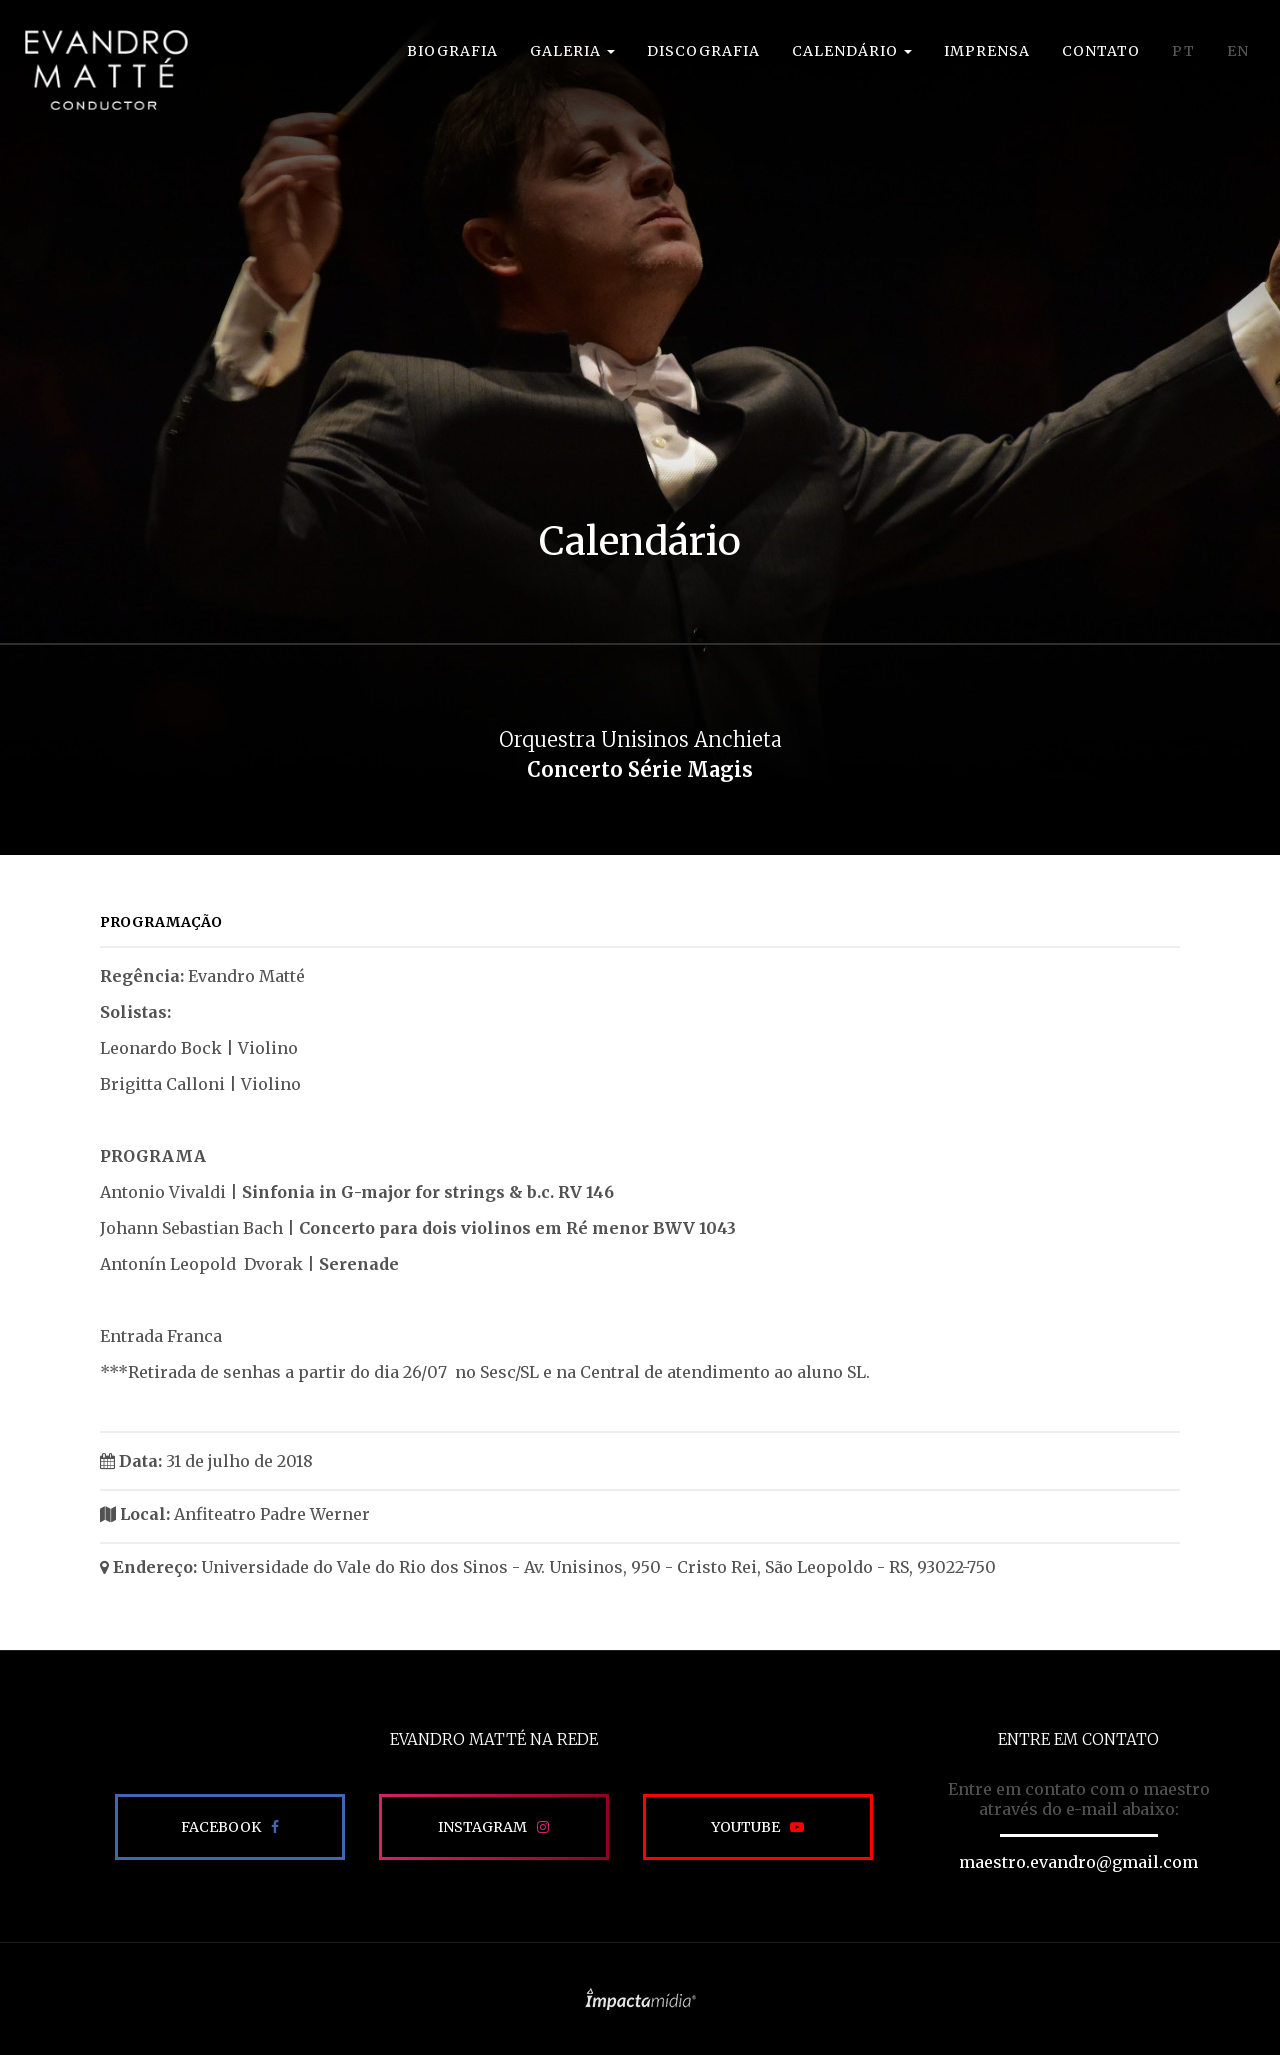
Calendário (852, 51)
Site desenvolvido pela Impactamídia (640, 1999)
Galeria (572, 51)
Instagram (482, 1827)
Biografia (452, 51)
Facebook (221, 1827)
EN (1238, 51)
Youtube (745, 1827)
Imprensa (987, 51)
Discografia (703, 51)
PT (1183, 51)
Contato (1101, 51)
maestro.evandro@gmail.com (1078, 1862)
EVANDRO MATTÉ (106, 70)
